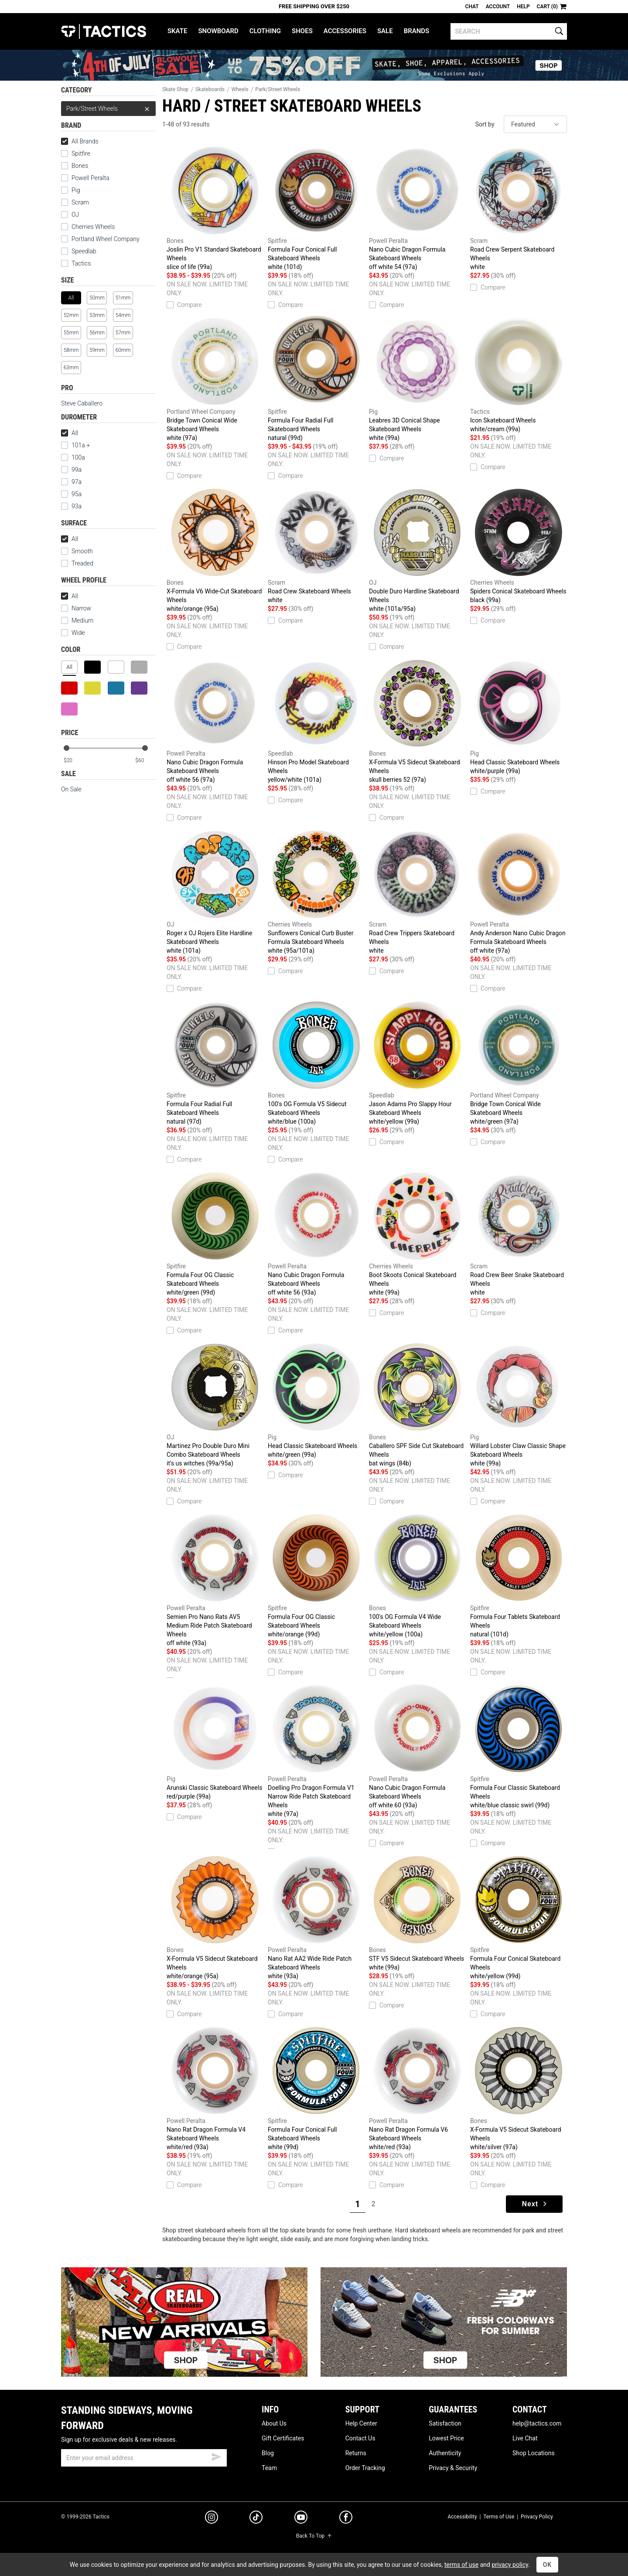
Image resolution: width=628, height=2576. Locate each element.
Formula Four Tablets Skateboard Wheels (518, 1575)
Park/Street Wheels (108, 108)
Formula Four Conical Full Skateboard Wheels (316, 207)
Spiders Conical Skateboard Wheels (518, 545)
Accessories (345, 31)
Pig (76, 190)
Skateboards (210, 89)
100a (78, 457)
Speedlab (84, 251)
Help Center (361, 2423)
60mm (123, 350)
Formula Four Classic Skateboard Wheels (518, 1746)
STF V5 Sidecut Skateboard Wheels (417, 1913)
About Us (274, 2423)
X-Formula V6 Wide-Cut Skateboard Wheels (215, 549)
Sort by (485, 124)
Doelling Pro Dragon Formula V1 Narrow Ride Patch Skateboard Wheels (316, 1750)
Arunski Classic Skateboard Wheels (215, 1742)
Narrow (81, 608)
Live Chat (525, 2438)
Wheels (240, 89)
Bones (80, 165)
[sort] (535, 124)
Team (269, 2467)
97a (77, 481)
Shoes (302, 31)
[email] (144, 2458)
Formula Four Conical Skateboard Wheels (518, 1917)
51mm (123, 298)
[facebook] (345, 2519)
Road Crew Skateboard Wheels (316, 545)
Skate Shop (175, 89)
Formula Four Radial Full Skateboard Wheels (316, 378)
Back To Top (314, 2536)
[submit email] (216, 2455)
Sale (385, 31)
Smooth (82, 551)
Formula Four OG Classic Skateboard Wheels (215, 1233)
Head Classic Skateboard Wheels (518, 716)
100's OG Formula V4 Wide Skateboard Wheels (417, 1575)
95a (77, 494)
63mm (71, 368)
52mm (71, 315)
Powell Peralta (90, 177)
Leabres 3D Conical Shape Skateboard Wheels (417, 378)
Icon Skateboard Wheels (518, 374)
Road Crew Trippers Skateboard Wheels (417, 891)
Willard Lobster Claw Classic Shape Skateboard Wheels (518, 1404)
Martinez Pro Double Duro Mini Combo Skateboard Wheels (215, 1404)
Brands (417, 31)
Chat (472, 6)
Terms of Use (498, 2517)
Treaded (82, 563)
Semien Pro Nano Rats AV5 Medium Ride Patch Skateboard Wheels (215, 1579)
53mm (97, 315)
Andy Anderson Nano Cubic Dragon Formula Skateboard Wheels (518, 891)
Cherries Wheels (93, 226)
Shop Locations (533, 2453)
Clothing (265, 31)
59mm (97, 350)
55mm (71, 333)
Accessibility (462, 2517)
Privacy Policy (537, 2517)
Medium (82, 620)
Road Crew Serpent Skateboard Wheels (518, 207)
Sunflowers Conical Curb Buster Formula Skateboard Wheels (316, 891)
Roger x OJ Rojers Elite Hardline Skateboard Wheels (215, 891)
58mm (71, 350)
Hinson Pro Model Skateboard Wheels (316, 720)
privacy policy (509, 2564)
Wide (78, 632)
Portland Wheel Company (106, 238)
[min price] (74, 760)
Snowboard (218, 31)
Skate (177, 31)
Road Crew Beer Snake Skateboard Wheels (518, 1233)
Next (535, 2204)
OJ (75, 214)
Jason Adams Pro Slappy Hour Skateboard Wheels (417, 1062)
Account (498, 6)
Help (523, 6)
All (69, 432)
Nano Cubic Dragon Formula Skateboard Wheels (417, 207)
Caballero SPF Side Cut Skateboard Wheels (417, 1404)
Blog (268, 2453)
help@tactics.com (536, 2423)
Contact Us (360, 2438)
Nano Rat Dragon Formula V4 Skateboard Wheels (215, 2087)
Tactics (103, 31)
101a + (81, 445)
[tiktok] (256, 2518)
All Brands (80, 141)
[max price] (145, 760)
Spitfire (81, 153)
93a (71, 506)
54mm (123, 315)
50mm (97, 298)
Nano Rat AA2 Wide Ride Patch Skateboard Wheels (316, 1917)
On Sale (71, 789)
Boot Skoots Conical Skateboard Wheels (417, 1233)
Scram (80, 202)
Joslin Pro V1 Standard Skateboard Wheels (215, 207)
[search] (509, 31)
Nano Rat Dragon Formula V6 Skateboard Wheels (417, 2087)
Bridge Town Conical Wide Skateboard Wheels (215, 378)
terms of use (461, 2564)
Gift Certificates (283, 2438)
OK (547, 2564)
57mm (123, 333)
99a (77, 469)
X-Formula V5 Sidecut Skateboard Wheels (417, 720)
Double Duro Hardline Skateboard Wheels (417, 549)
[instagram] (211, 2518)
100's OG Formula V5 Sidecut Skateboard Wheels (316, 1062)
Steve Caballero (81, 403)
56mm (97, 333)
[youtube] (300, 2519)
